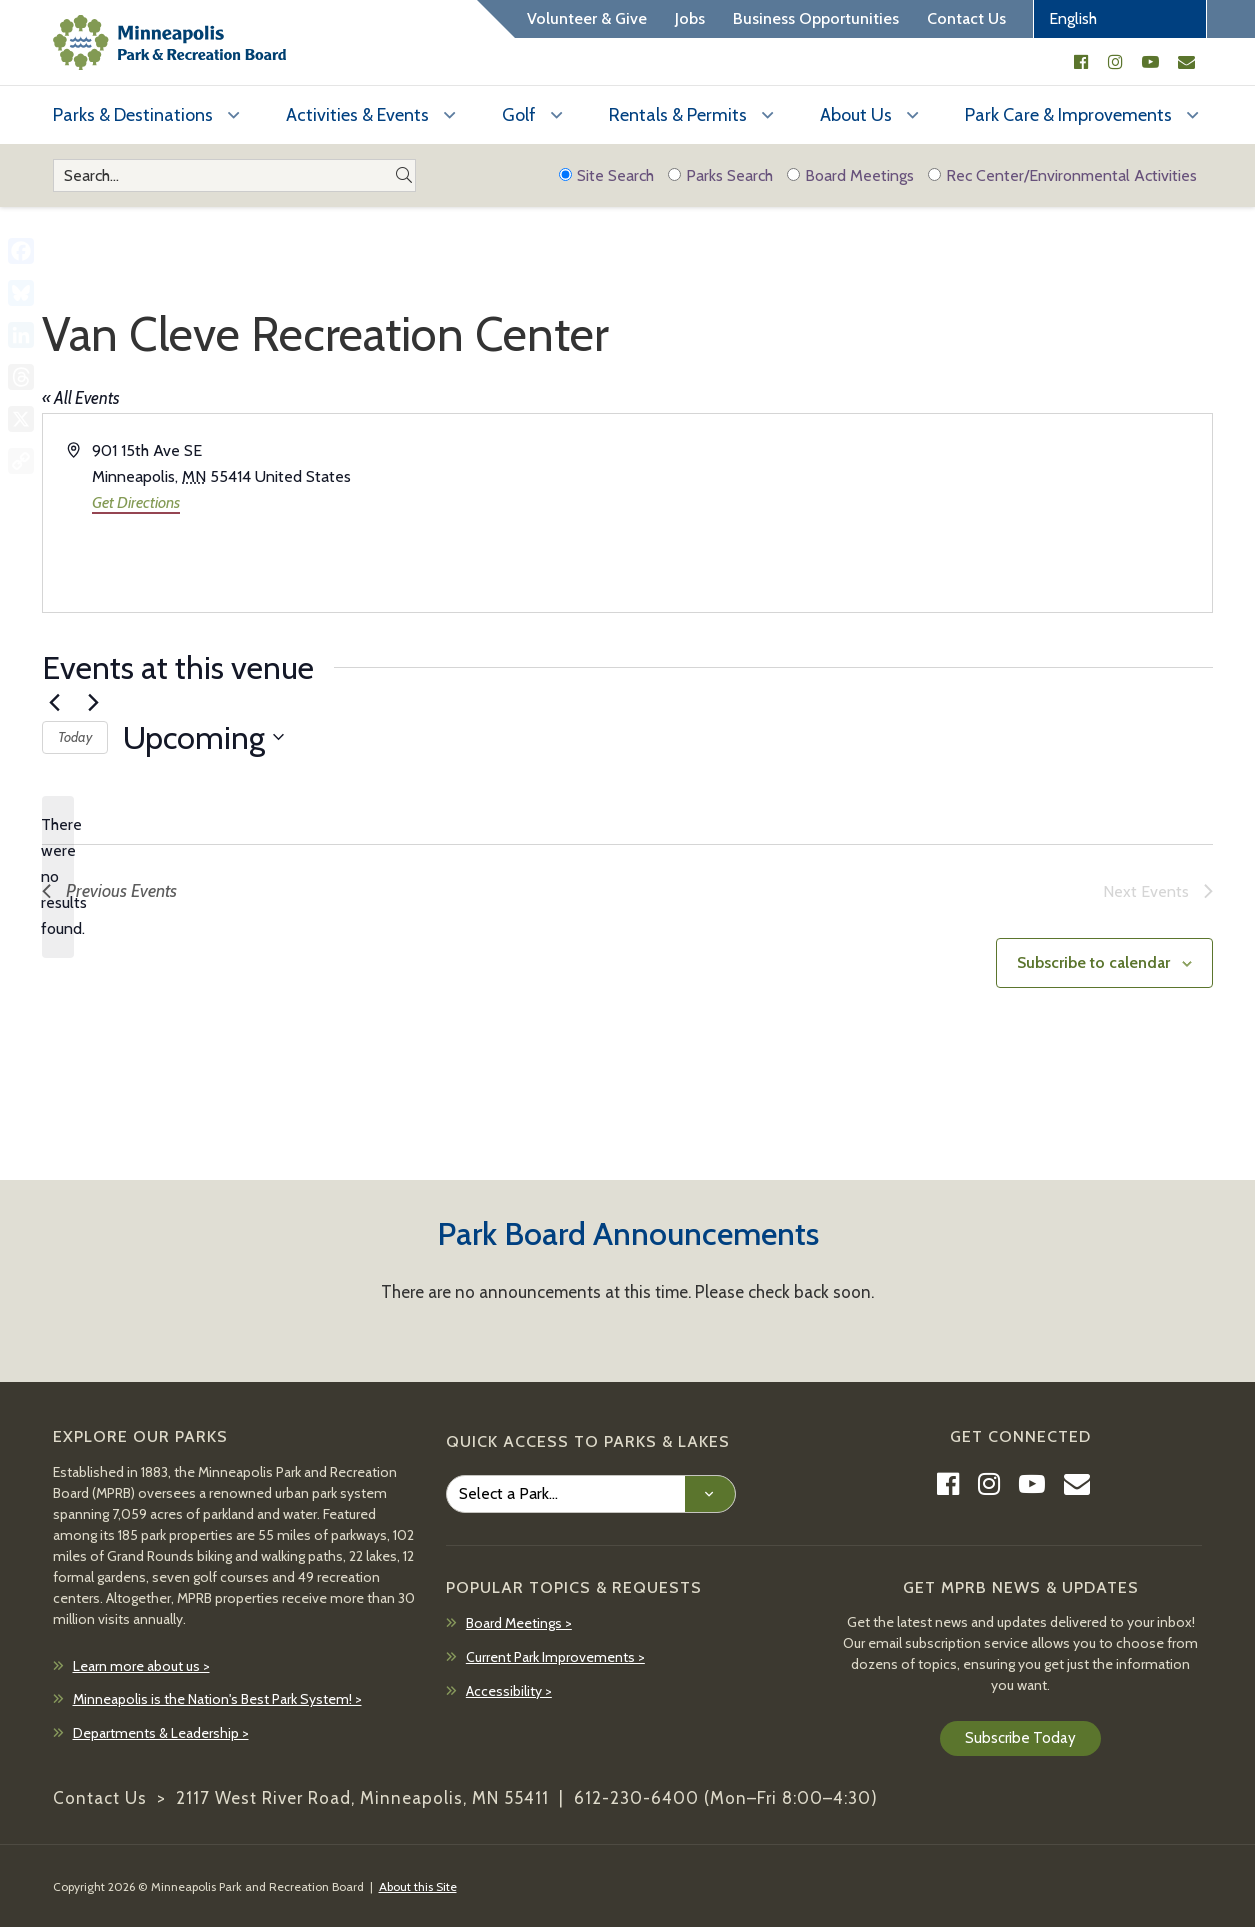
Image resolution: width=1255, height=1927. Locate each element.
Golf (519, 115)
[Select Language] (1120, 19)
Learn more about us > (141, 1666)
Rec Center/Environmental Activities (1062, 175)
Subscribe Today (1020, 1738)
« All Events (81, 398)
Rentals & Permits (678, 115)
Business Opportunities (816, 18)
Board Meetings (850, 175)
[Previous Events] (54, 703)
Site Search (606, 175)
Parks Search (720, 175)
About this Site (418, 1886)
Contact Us (966, 18)
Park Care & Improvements (1068, 115)
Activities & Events (357, 115)
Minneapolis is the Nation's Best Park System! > (217, 1699)
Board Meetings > (519, 1623)
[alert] (58, 877)
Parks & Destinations (133, 115)
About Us (856, 115)
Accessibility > (509, 1691)
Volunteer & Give (587, 18)
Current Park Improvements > (555, 1657)
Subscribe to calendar (1093, 962)
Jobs (690, 18)
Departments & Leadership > (161, 1733)
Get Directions (136, 502)
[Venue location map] (919, 513)
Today (75, 737)
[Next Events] (93, 703)
